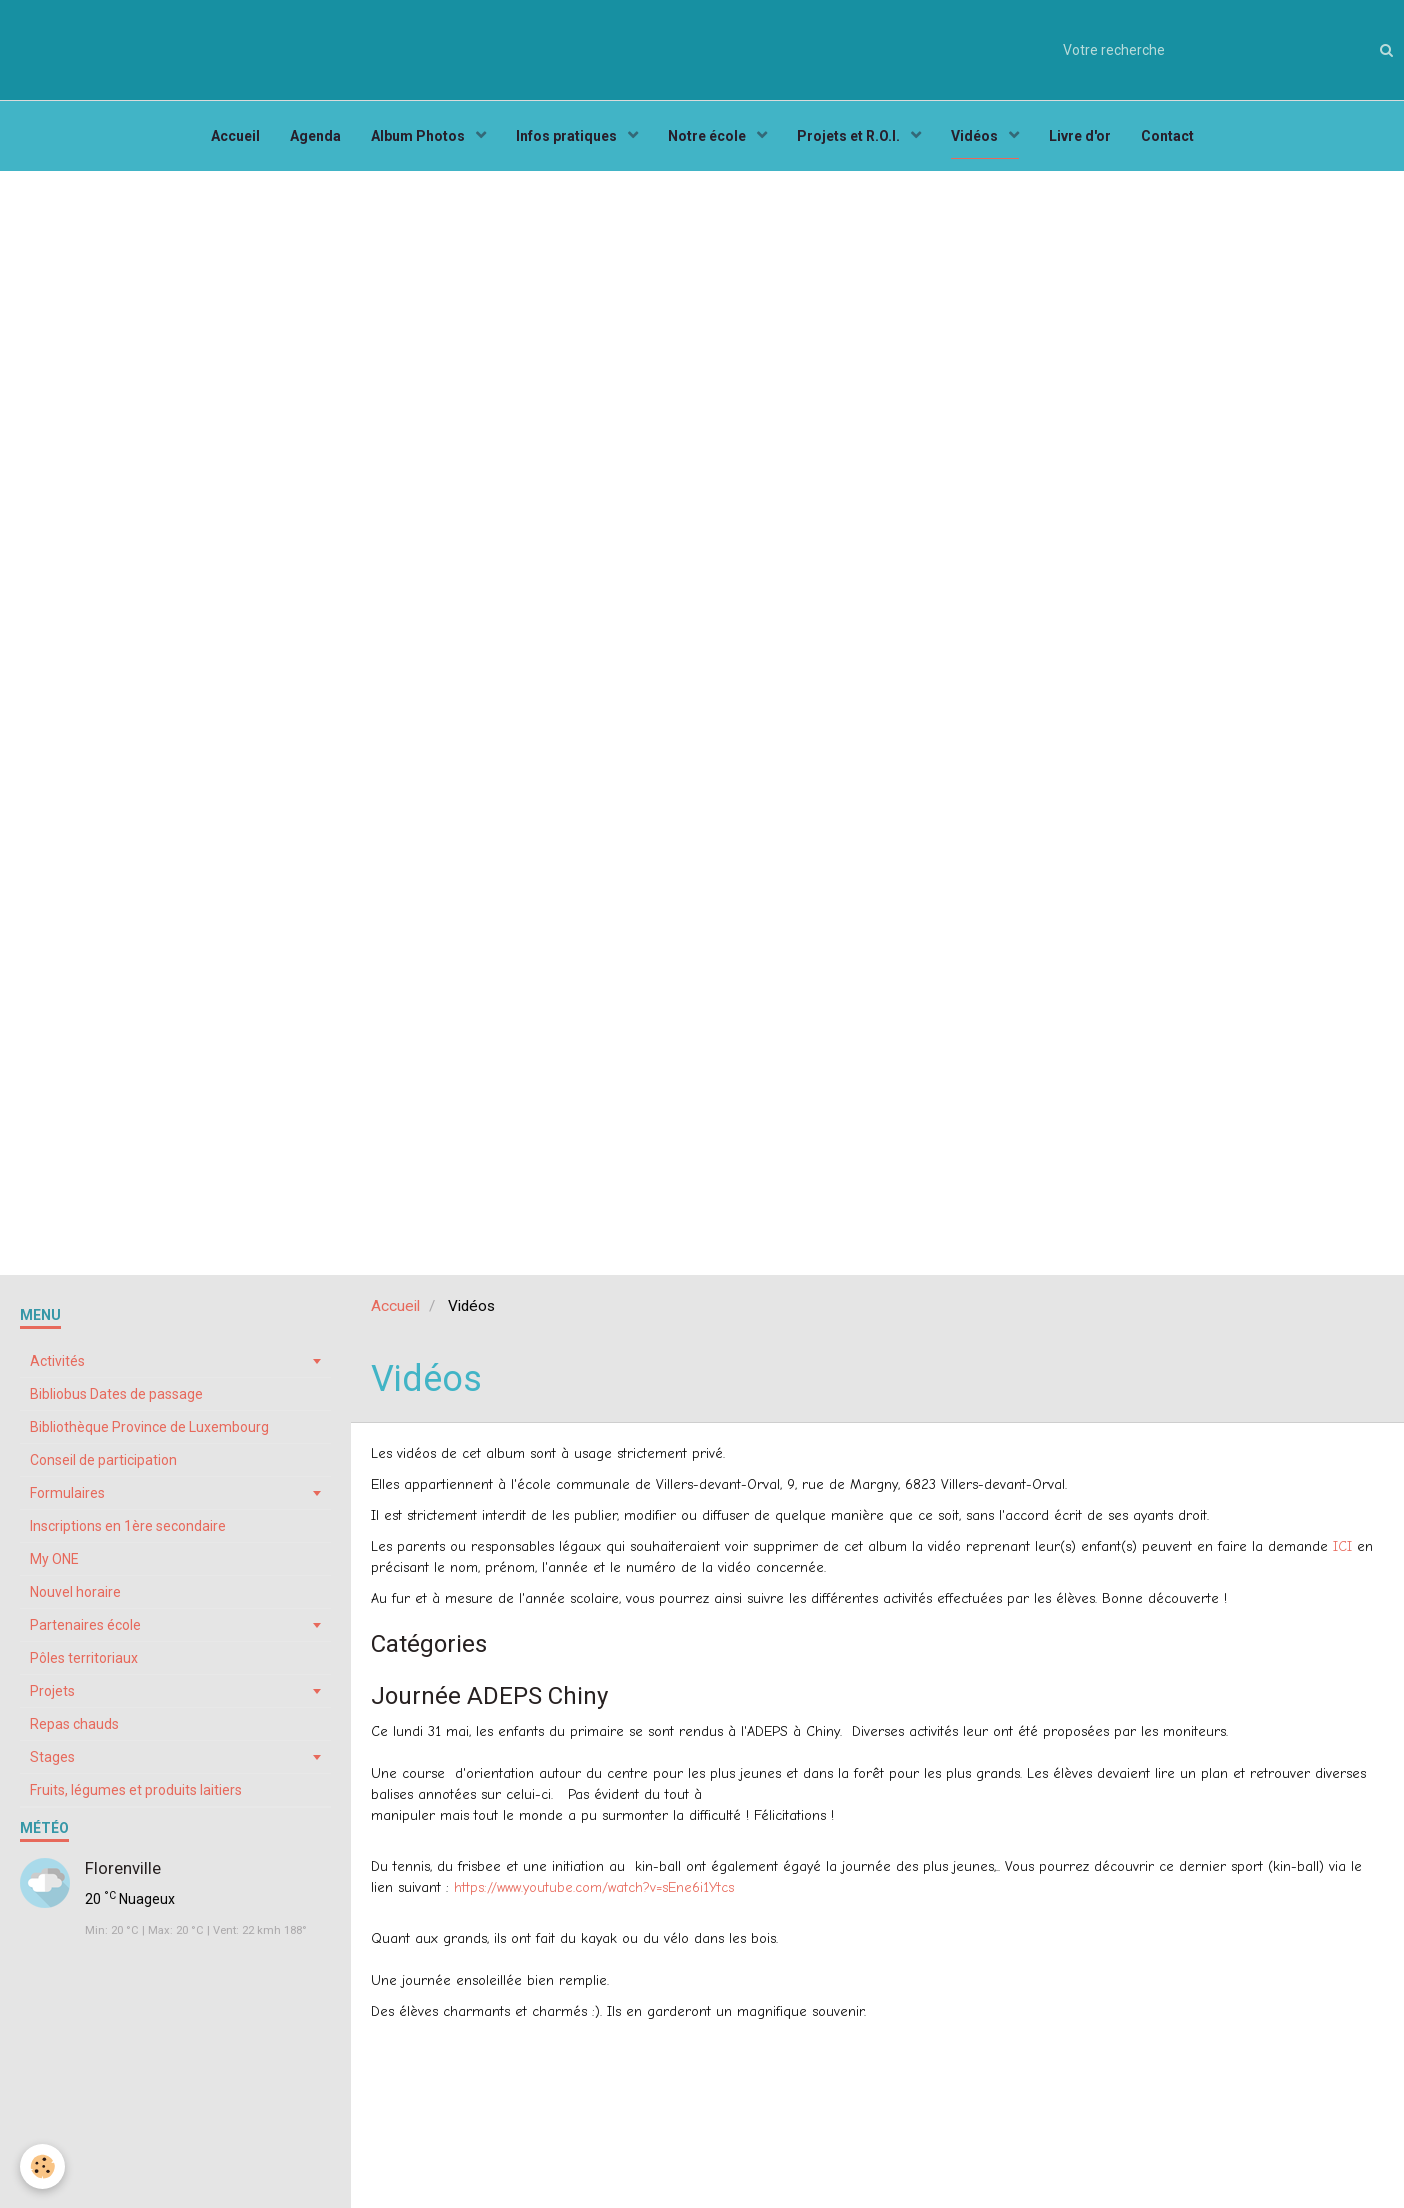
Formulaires (67, 1493)
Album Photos (419, 136)
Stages (52, 1757)
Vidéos (976, 136)
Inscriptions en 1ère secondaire (128, 1526)
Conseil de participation (103, 1460)
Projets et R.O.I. (850, 136)
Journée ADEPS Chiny (489, 1696)
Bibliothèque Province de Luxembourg (149, 1427)
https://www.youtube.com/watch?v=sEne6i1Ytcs (594, 1887)
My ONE (54, 1559)
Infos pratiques (568, 136)
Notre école (708, 136)
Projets (52, 1691)
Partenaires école (85, 1625)
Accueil (235, 136)
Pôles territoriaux (84, 1658)
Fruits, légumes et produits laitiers (136, 1790)
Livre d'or (1080, 136)
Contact (1167, 136)
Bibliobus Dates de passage (116, 1394)
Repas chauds (74, 1724)
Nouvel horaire (75, 1592)
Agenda (315, 136)
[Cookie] (42, 2166)
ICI (1342, 1546)
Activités (57, 1361)
